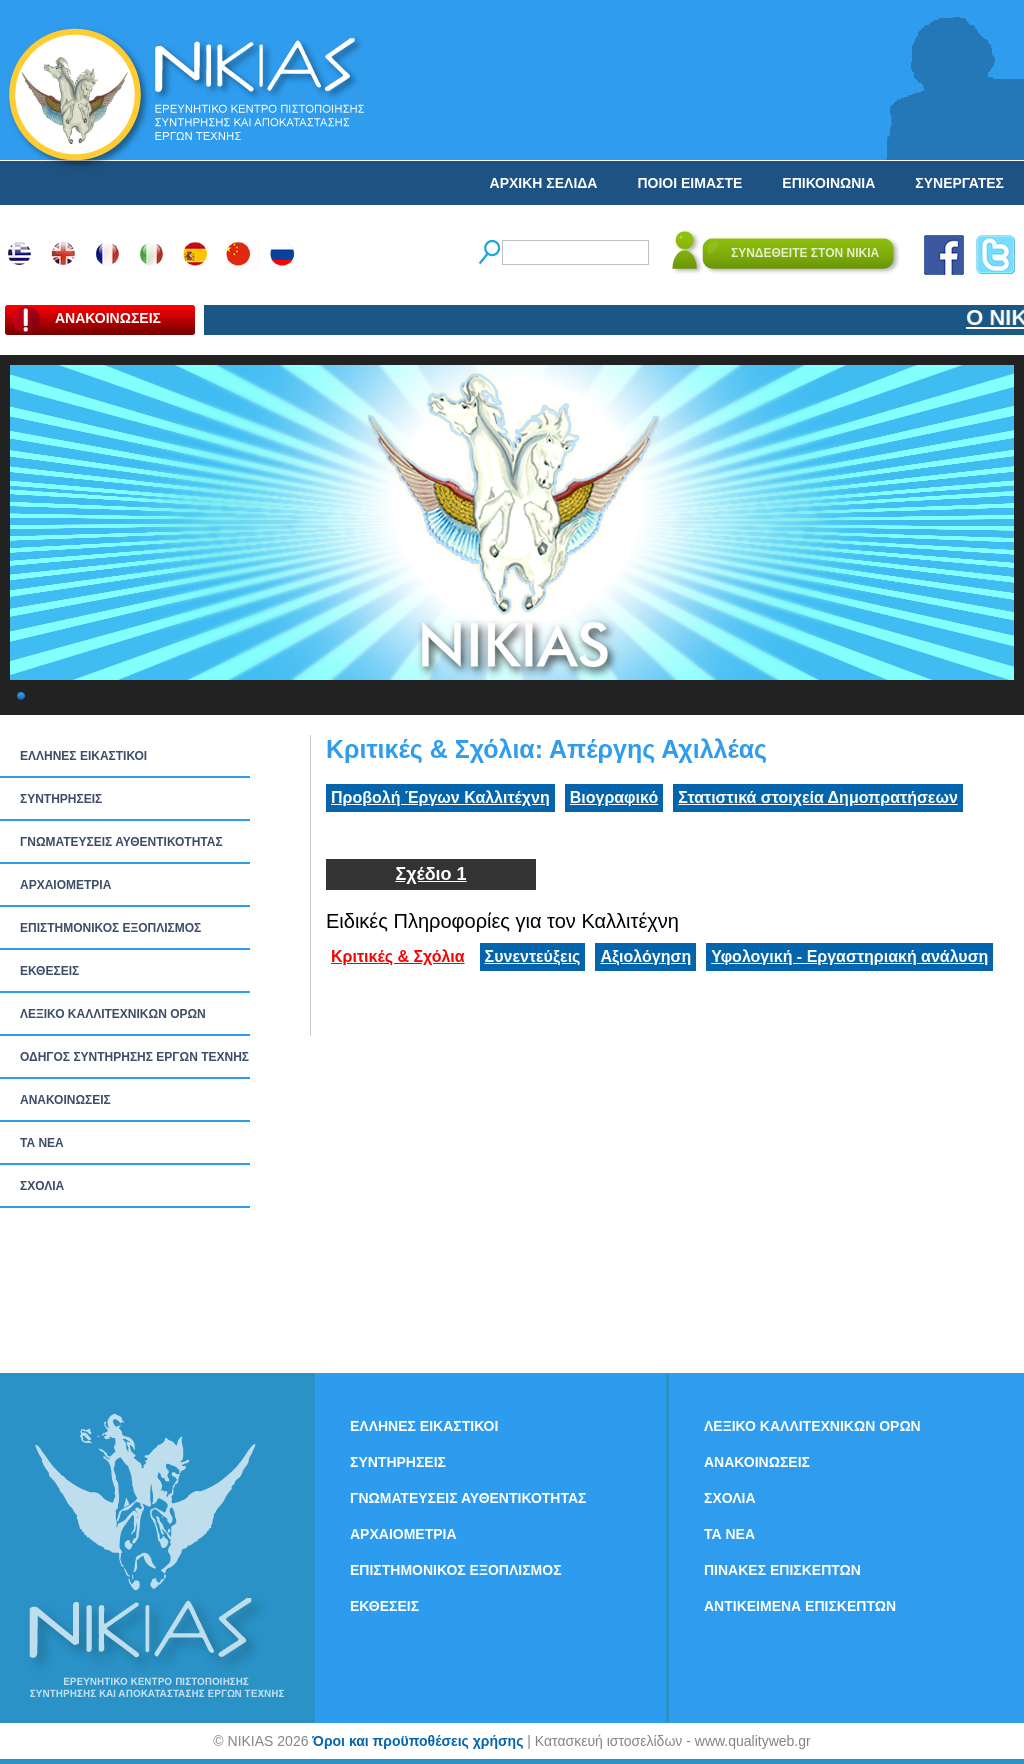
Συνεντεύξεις (533, 956)
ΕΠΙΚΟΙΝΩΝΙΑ (828, 183)
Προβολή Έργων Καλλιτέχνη (440, 797)
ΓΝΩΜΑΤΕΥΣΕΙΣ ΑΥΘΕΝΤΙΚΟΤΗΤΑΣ (121, 842)
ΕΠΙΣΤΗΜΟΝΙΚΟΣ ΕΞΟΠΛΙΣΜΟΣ (110, 928)
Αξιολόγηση (645, 956)
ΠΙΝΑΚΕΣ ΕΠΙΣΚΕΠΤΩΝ (782, 1570)
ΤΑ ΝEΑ (42, 1143)
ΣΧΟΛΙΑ (42, 1186)
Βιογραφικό (614, 797)
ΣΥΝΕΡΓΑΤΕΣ (959, 183)
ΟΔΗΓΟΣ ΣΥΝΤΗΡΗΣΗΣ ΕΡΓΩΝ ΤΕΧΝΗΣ (134, 1057)
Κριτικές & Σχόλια (398, 956)
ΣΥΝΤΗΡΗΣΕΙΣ (61, 799)
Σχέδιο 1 (430, 874)
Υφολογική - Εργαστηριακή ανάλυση (849, 956)
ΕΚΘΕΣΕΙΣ (49, 971)
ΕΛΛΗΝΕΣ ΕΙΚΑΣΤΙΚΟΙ (83, 756)
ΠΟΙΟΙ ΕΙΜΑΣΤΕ (689, 183)
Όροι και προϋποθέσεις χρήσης (417, 1741)
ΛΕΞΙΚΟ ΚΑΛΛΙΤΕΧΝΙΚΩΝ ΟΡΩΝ (113, 1014)
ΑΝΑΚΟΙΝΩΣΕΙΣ (65, 1100)
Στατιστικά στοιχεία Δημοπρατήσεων (818, 797)
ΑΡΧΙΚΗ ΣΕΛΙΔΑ (544, 183)
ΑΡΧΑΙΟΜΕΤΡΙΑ (65, 885)
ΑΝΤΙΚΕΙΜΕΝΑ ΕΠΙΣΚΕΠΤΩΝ (800, 1606)
